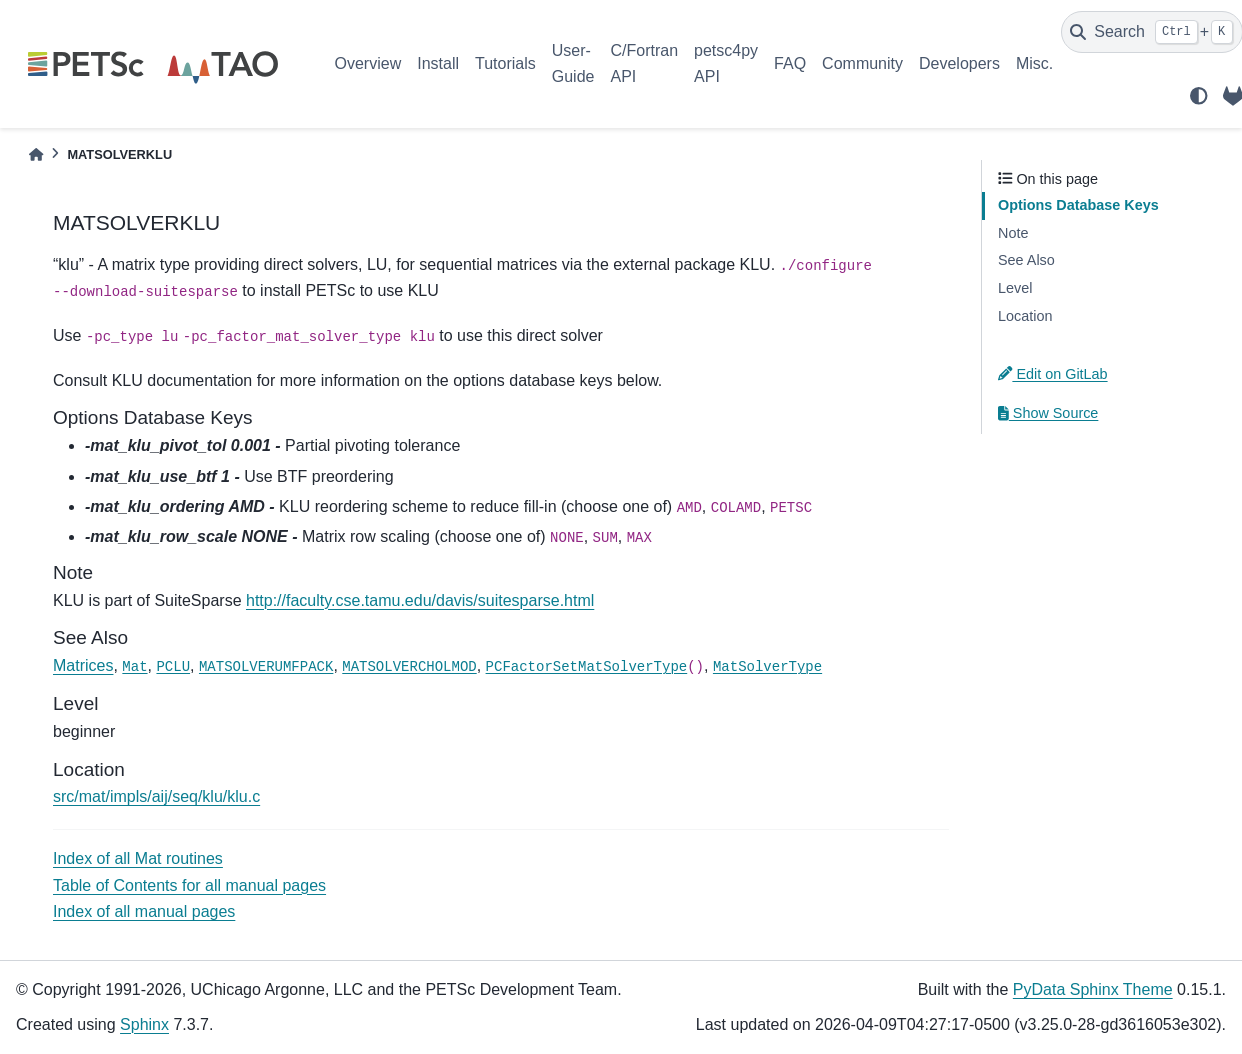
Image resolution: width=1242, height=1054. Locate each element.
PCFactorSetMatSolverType (587, 667)
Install (438, 63)
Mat (134, 667)
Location (1025, 316)
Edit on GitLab (1053, 374)
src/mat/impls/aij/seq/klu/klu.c (156, 796)
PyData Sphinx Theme (1093, 989)
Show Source (1048, 413)
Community (862, 63)
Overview (368, 63)
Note (1013, 233)
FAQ (790, 63)
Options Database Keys (1078, 205)
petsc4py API (726, 63)
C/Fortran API (644, 63)
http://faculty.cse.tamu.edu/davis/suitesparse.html (420, 600)
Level (1015, 288)
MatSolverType (767, 667)
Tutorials (505, 63)
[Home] (36, 154)
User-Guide (573, 63)
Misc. (1034, 63)
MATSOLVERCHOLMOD (409, 667)
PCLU (173, 667)
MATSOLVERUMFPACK (266, 667)
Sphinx (144, 1024)
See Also (1026, 260)
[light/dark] (1199, 96)
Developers (959, 63)
